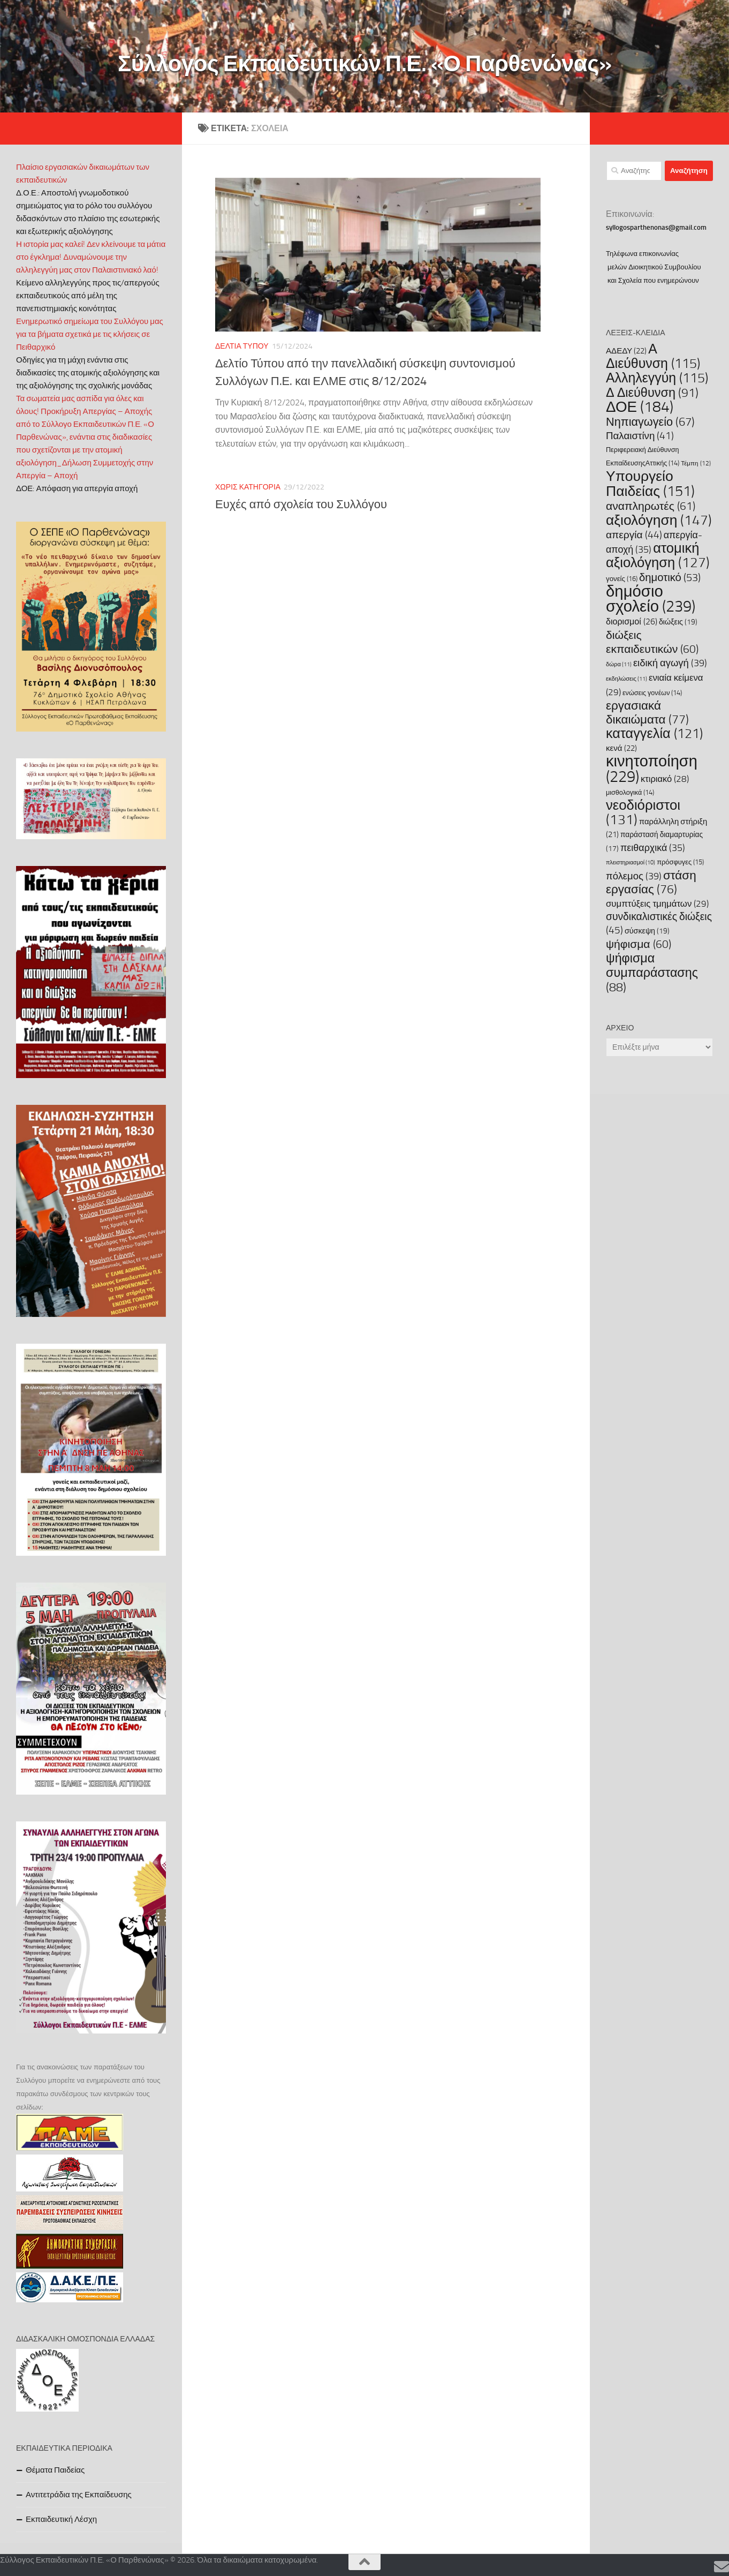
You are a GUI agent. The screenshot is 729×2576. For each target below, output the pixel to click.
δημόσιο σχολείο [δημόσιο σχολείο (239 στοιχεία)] (650, 599)
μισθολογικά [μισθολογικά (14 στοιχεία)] (630, 792)
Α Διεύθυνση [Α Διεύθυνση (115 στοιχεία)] (653, 356)
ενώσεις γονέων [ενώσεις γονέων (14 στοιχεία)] (652, 693)
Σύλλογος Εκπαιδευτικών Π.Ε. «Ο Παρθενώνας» (364, 63)
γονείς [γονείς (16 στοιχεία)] (621, 579)
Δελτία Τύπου (242, 346)
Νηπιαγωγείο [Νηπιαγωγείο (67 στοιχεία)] (650, 422)
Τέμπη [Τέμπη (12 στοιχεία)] (695, 463)
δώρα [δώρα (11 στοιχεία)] (619, 664)
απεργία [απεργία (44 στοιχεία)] (634, 535)
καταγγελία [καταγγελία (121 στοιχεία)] (654, 733)
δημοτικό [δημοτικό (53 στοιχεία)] (670, 577)
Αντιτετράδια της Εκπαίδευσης (79, 2494)
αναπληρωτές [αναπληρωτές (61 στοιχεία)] (650, 506)
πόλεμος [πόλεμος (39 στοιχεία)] (634, 876)
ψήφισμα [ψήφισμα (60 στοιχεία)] (638, 944)
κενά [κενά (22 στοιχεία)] (621, 748)
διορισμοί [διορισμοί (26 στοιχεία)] (631, 621)
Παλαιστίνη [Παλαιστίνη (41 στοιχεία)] (640, 436)
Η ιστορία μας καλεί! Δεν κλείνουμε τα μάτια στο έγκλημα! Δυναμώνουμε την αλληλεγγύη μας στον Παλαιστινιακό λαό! (90, 257)
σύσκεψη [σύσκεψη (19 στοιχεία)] (647, 931)
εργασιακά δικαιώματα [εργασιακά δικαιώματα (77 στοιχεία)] (647, 712)
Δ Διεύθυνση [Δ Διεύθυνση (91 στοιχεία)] (652, 392)
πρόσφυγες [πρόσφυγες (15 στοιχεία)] (680, 862)
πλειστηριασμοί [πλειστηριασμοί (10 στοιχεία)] (630, 862)
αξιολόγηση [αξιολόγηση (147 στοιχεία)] (659, 520)
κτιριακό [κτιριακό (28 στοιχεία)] (665, 779)
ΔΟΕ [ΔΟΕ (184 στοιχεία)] (639, 407)
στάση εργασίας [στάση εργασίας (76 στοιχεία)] (651, 882)
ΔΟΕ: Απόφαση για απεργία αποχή (77, 488)
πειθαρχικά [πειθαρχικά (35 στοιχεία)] (652, 848)
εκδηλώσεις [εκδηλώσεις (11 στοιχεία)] (626, 678)
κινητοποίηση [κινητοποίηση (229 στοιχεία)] (651, 769)
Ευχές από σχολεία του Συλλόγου (301, 504)
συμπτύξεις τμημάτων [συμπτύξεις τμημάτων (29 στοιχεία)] (657, 903)
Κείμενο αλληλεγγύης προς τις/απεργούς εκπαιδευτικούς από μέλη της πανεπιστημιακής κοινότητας (88, 295)
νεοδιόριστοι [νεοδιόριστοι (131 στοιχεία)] (643, 812)
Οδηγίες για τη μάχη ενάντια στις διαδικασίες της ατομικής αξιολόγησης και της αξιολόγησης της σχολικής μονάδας (88, 372)
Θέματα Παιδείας (55, 2470)
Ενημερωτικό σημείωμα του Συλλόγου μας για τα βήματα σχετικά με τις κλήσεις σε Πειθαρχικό (89, 334)
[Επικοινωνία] (721, 2566)
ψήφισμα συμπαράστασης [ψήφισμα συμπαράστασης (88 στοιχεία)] (652, 973)
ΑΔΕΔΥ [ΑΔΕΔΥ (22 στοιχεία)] (626, 351)
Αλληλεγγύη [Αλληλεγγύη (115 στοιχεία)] (657, 378)
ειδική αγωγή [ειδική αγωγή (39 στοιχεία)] (670, 663)
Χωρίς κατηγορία (247, 487)
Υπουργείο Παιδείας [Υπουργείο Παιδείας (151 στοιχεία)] (650, 484)
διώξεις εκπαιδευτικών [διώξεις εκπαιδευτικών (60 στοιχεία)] (652, 642)
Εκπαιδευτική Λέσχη (61, 2519)
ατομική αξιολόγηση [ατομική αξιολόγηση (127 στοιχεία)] (658, 555)
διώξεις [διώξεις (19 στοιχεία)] (678, 622)
